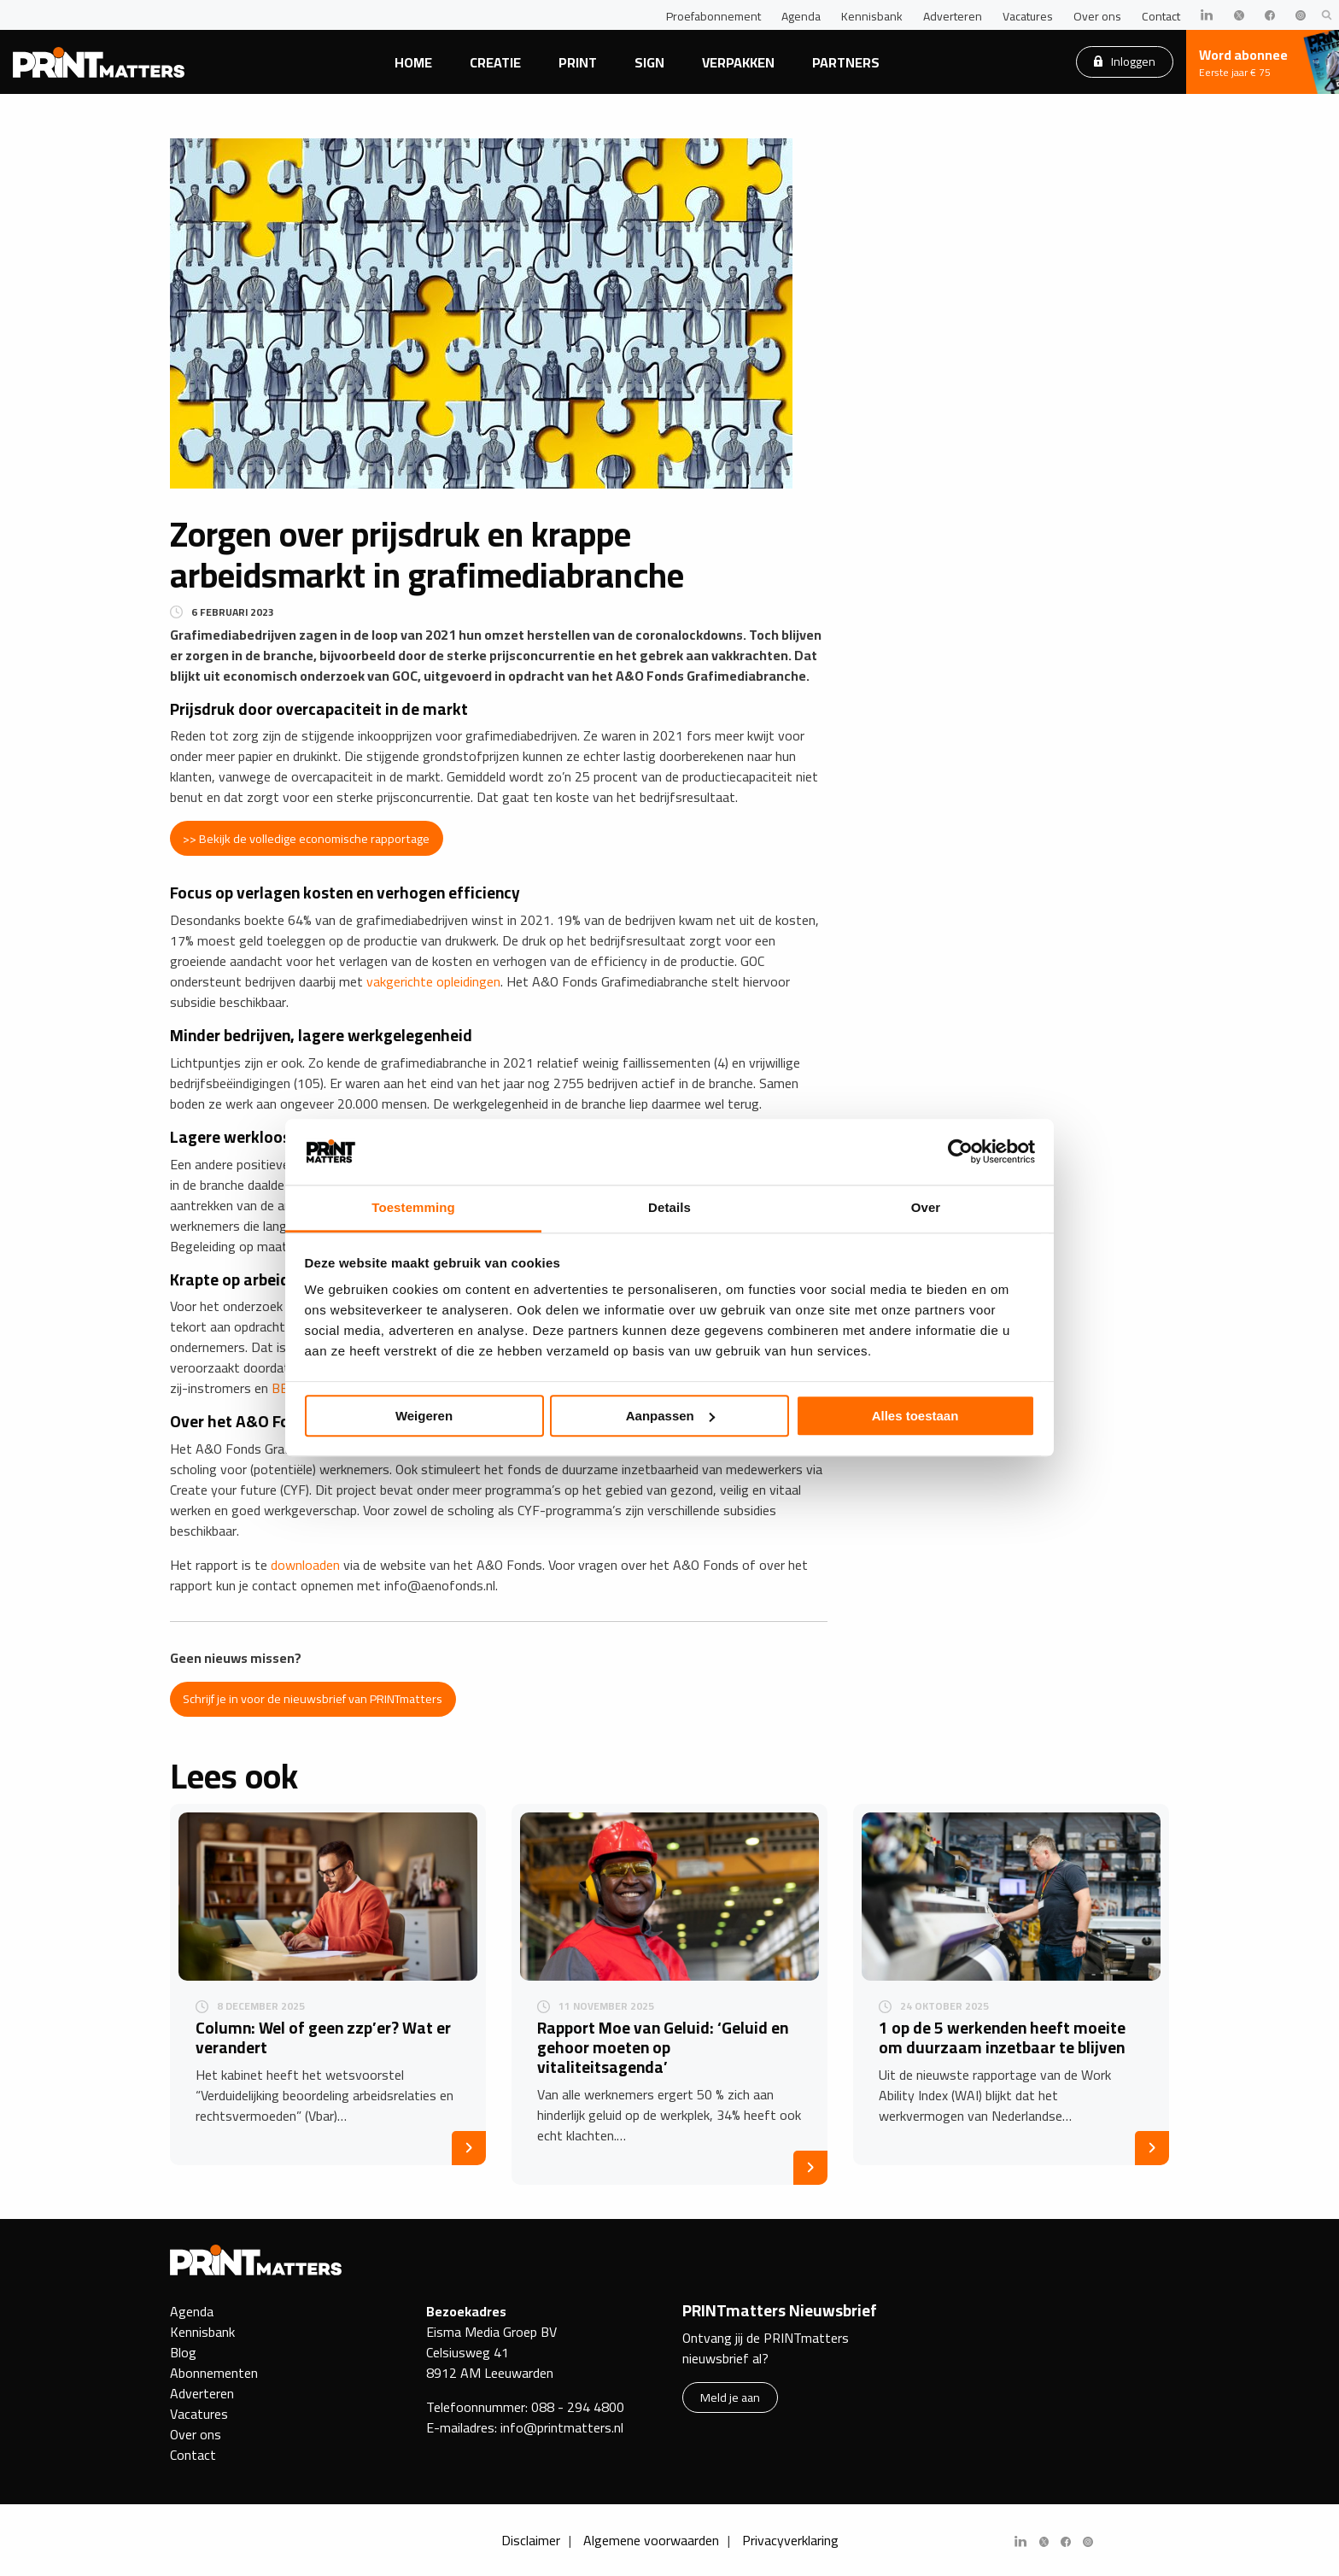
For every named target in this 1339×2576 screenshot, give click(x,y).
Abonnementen (214, 2373)
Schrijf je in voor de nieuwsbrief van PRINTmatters (312, 1698)
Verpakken (738, 62)
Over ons (1097, 16)
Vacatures (1028, 16)
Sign (649, 62)
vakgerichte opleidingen (433, 981)
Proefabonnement (713, 16)
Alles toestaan (915, 1415)
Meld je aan (730, 2397)
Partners (846, 62)
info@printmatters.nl (561, 2427)
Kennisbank (872, 16)
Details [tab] (669, 1207)
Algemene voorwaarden (651, 2540)
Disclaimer (530, 2540)
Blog (183, 2352)
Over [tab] (926, 1207)
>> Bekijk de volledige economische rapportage (306, 838)
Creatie (495, 62)
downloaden (305, 1565)
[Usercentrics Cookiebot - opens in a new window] (960, 1152)
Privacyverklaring (790, 2540)
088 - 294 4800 (577, 2407)
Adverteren (952, 16)
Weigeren (424, 1415)
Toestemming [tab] (413, 1207)
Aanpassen (670, 1415)
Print (577, 62)
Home (413, 62)
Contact (1161, 16)
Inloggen (1124, 61)
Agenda (801, 16)
